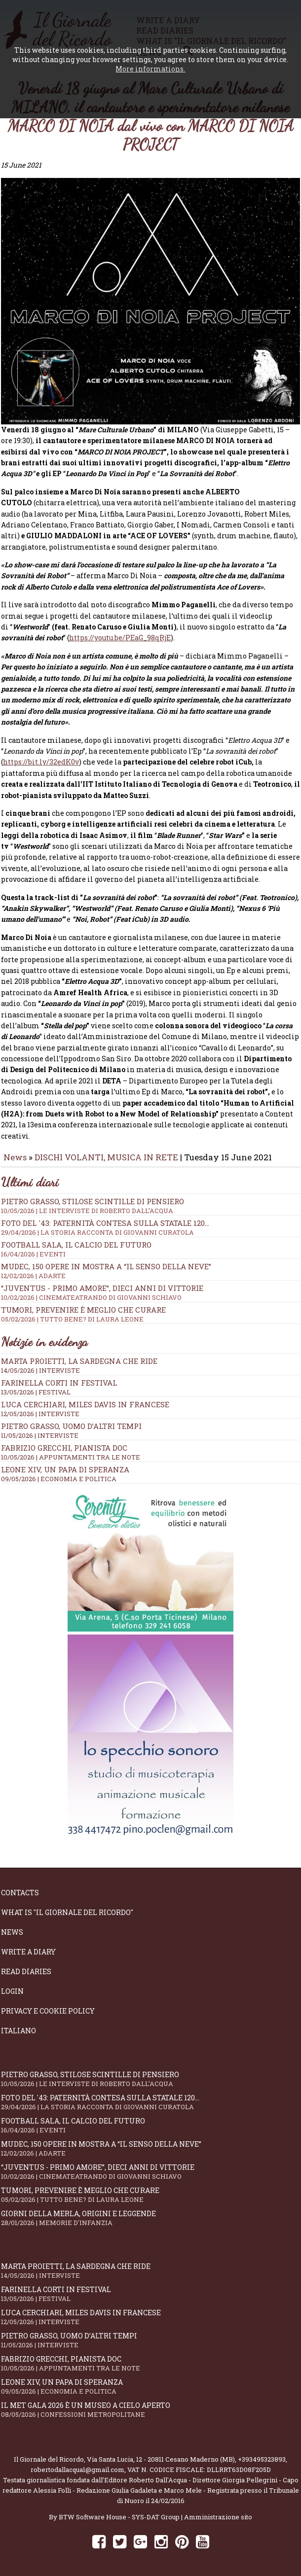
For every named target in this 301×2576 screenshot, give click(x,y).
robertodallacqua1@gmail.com (77, 2465)
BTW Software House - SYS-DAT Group (119, 2512)
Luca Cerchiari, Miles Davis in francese (85, 1400)
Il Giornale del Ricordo (49, 2455)
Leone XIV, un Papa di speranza (65, 1465)
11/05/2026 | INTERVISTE (39, 1431)
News (15, 1152)
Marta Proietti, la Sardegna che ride (79, 1356)
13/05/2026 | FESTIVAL (36, 1387)
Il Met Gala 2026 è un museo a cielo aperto (150, 2406)
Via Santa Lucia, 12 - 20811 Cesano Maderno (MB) (161, 2455)
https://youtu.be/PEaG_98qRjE (120, 633)
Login (12, 1987)
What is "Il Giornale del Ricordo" (67, 1908)
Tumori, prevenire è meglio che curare (150, 1309)
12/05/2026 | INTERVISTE (40, 1409)
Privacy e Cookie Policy (48, 2007)
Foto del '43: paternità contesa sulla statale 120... (150, 1223)
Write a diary (28, 1947)
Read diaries (26, 1967)
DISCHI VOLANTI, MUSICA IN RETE (106, 1152)
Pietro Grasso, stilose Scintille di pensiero (150, 1201)
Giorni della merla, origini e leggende (150, 2214)
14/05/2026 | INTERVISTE (40, 1365)
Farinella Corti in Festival (59, 1378)
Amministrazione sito (218, 2512)
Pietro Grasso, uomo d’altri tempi (71, 1422)
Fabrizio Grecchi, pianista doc (64, 1443)
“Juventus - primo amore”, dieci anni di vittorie (150, 1288)
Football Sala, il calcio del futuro (150, 1244)
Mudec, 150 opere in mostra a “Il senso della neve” (150, 1266)
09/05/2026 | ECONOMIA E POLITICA (58, 1474)
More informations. (150, 68)
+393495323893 (262, 2455)
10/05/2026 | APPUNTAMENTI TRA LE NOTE (70, 1452)
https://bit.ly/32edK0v (41, 758)
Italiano (18, 2026)
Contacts (20, 1888)
